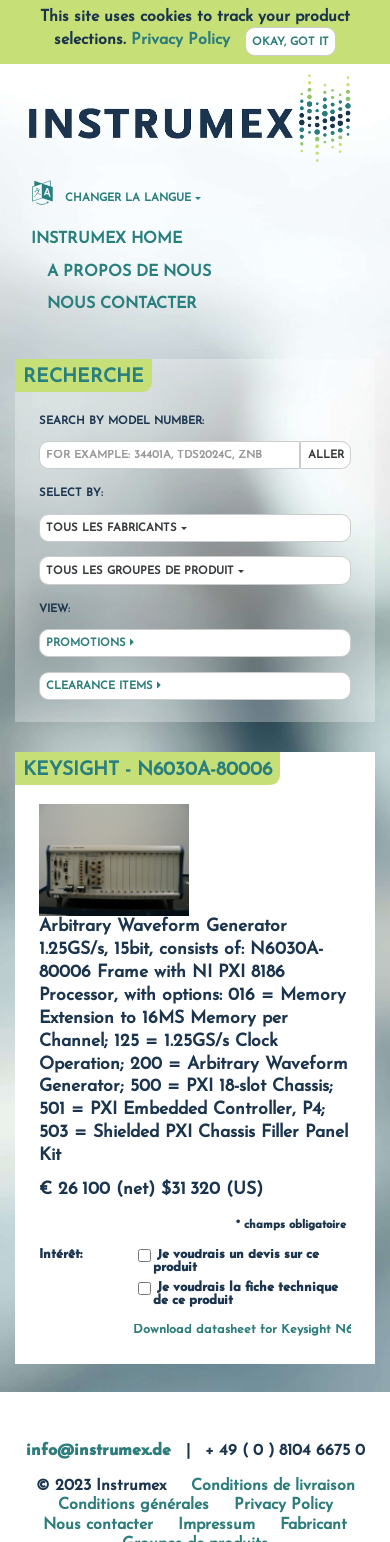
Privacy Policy (180, 40)
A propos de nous (129, 272)
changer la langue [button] (111, 192)
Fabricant (313, 1525)
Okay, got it (290, 42)
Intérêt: (60, 1255)
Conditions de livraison (273, 1486)
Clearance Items (103, 686)
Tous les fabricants (111, 528)
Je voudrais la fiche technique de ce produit (238, 1294)
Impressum (216, 1525)
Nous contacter (122, 304)
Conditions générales (133, 1505)
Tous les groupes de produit (140, 571)
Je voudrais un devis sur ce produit (228, 1261)
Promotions (90, 643)
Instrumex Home (106, 239)
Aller (326, 455)
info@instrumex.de (98, 1451)
